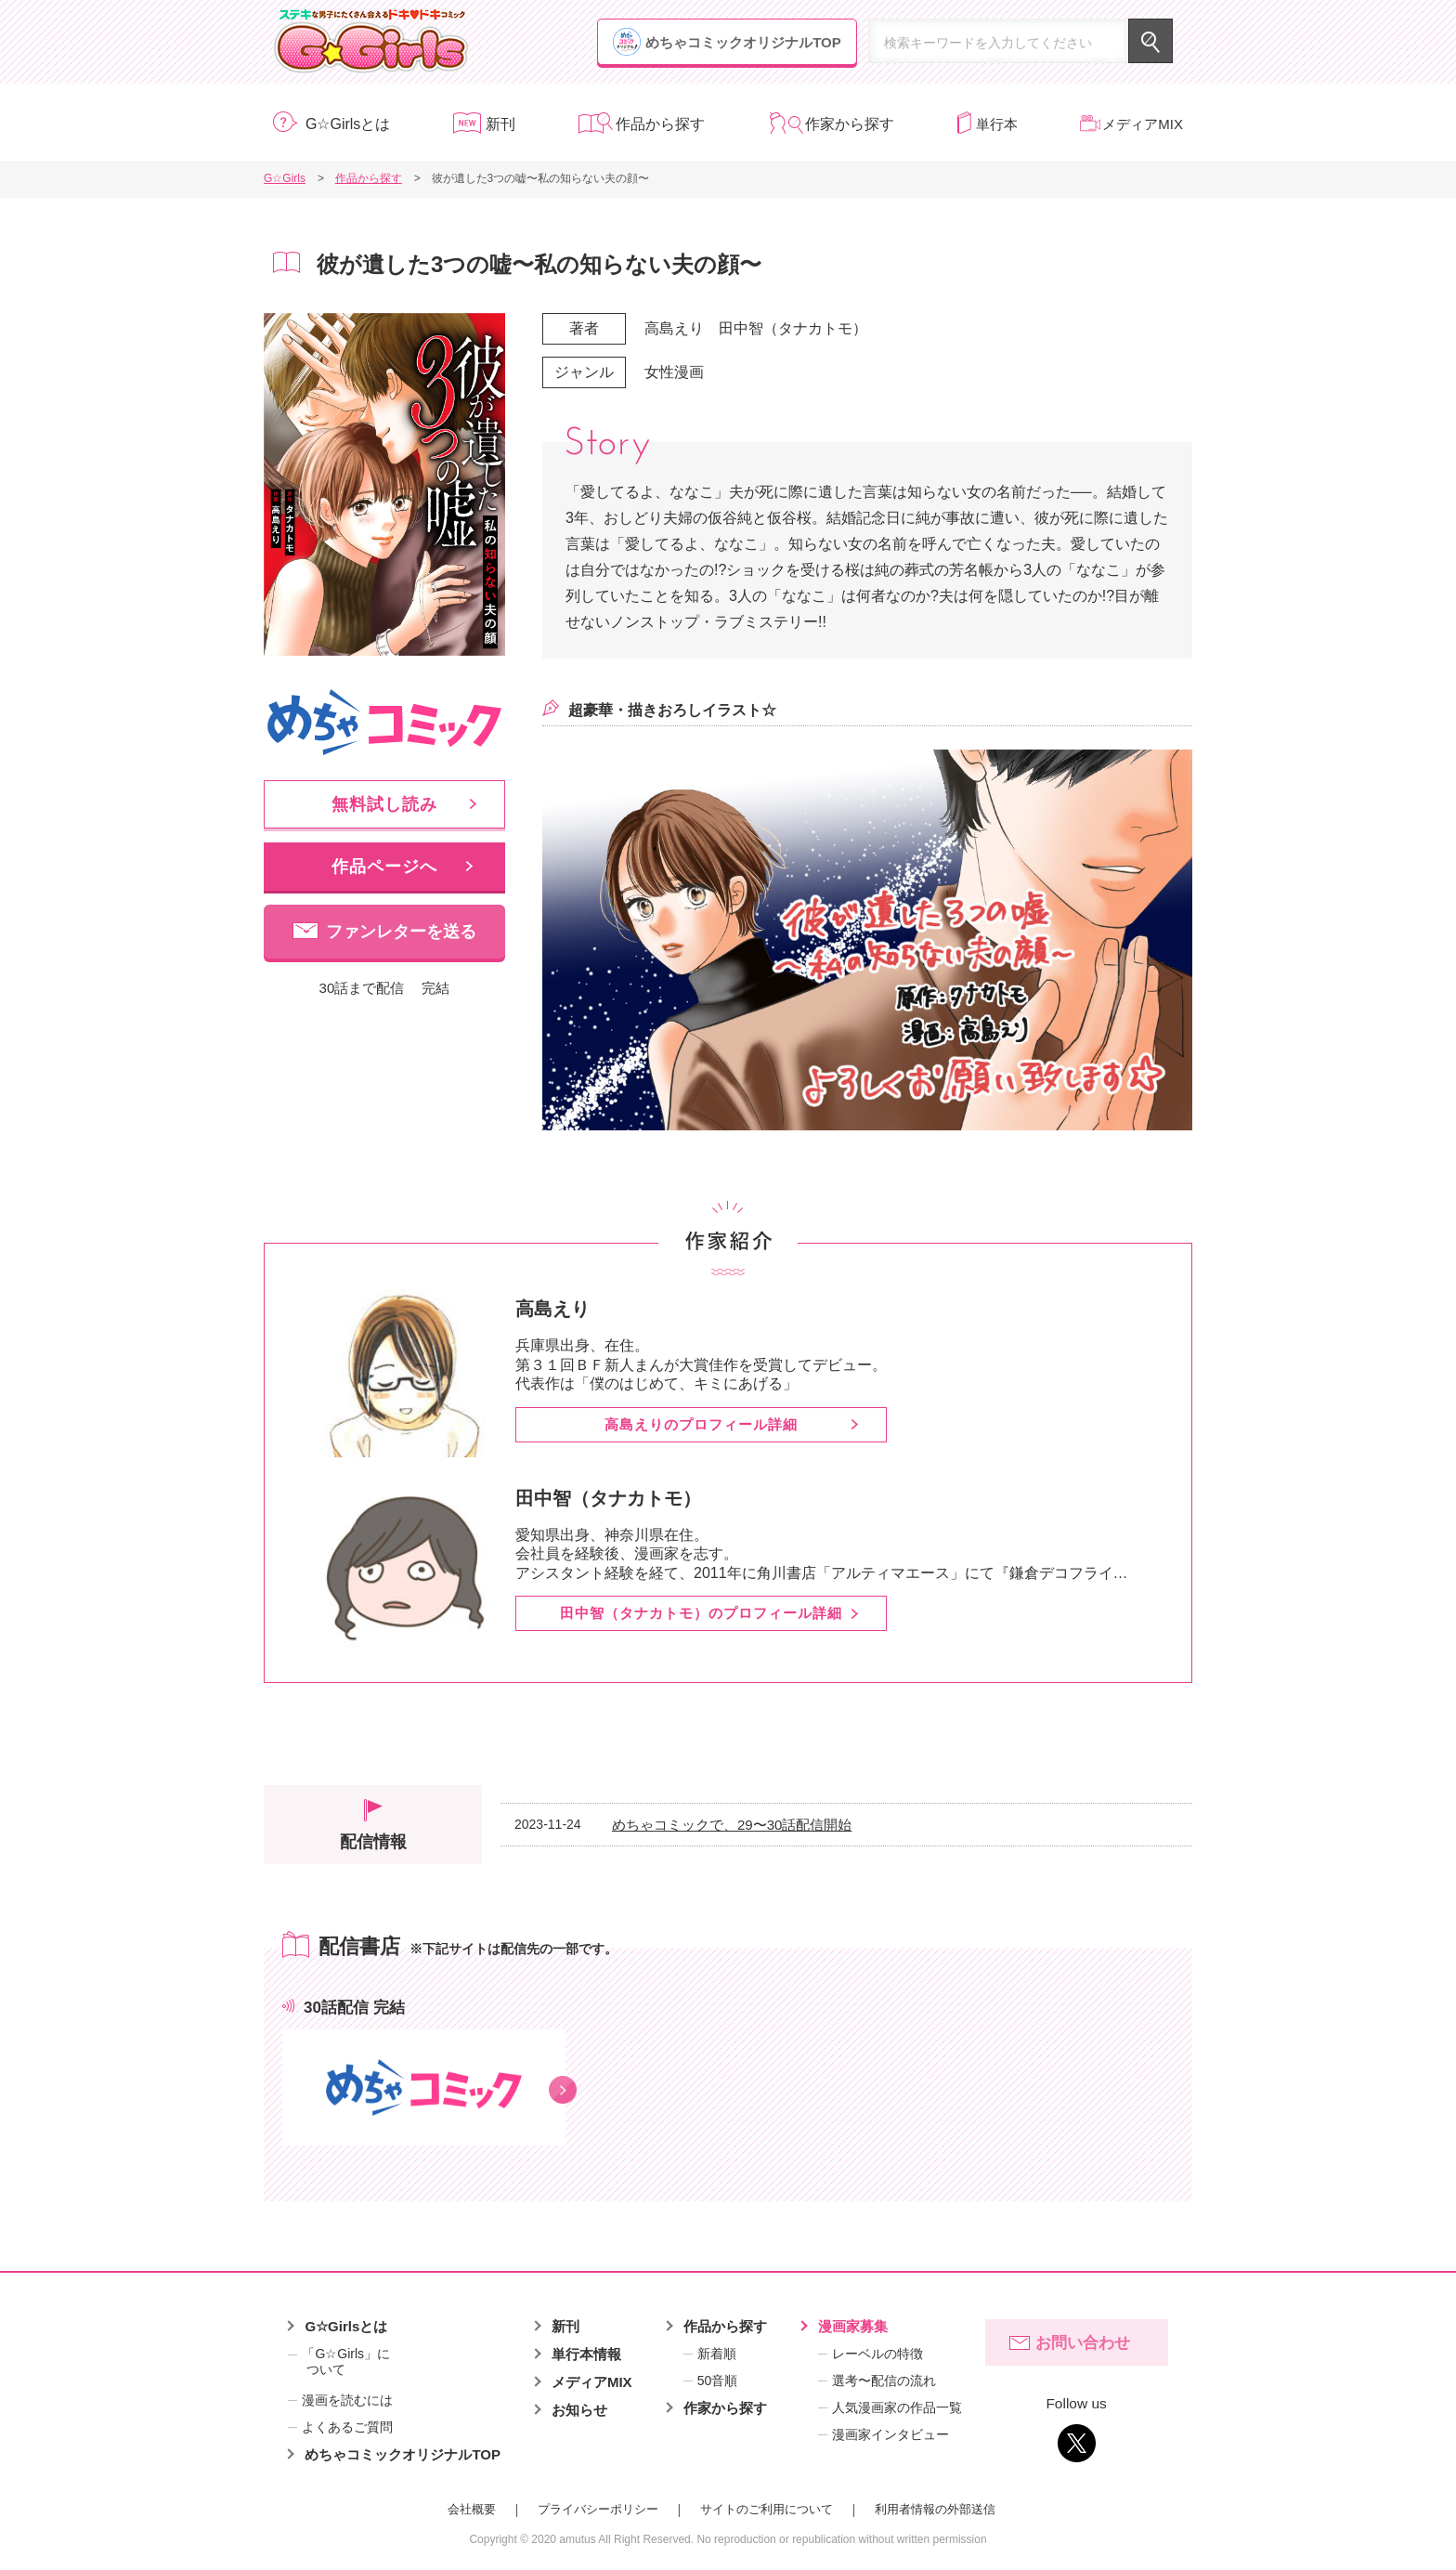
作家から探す (849, 124)
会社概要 (472, 2509)
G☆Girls (371, 41)
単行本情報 (586, 2354)
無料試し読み (384, 804)
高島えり (674, 328)
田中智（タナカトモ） (793, 328)
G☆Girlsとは (348, 124)
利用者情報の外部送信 (935, 2509)
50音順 (717, 2380)
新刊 (500, 124)
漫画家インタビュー (890, 2434)
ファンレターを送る (401, 931)
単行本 (997, 124)
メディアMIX (1142, 124)
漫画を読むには (347, 2400)
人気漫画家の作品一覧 (897, 2407)
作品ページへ (384, 866)
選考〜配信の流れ (884, 2380)
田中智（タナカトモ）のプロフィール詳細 (701, 1613)
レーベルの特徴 (877, 2353)
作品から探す (660, 124)
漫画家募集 (853, 2326)
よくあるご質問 (347, 2426)
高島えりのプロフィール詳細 (701, 1424)
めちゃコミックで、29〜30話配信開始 (732, 1825)
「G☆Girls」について (339, 2362)
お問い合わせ (1082, 2343)
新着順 (716, 2353)
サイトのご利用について (766, 2509)
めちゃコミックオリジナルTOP (743, 42)
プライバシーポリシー (598, 2509)
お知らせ (579, 2410)
